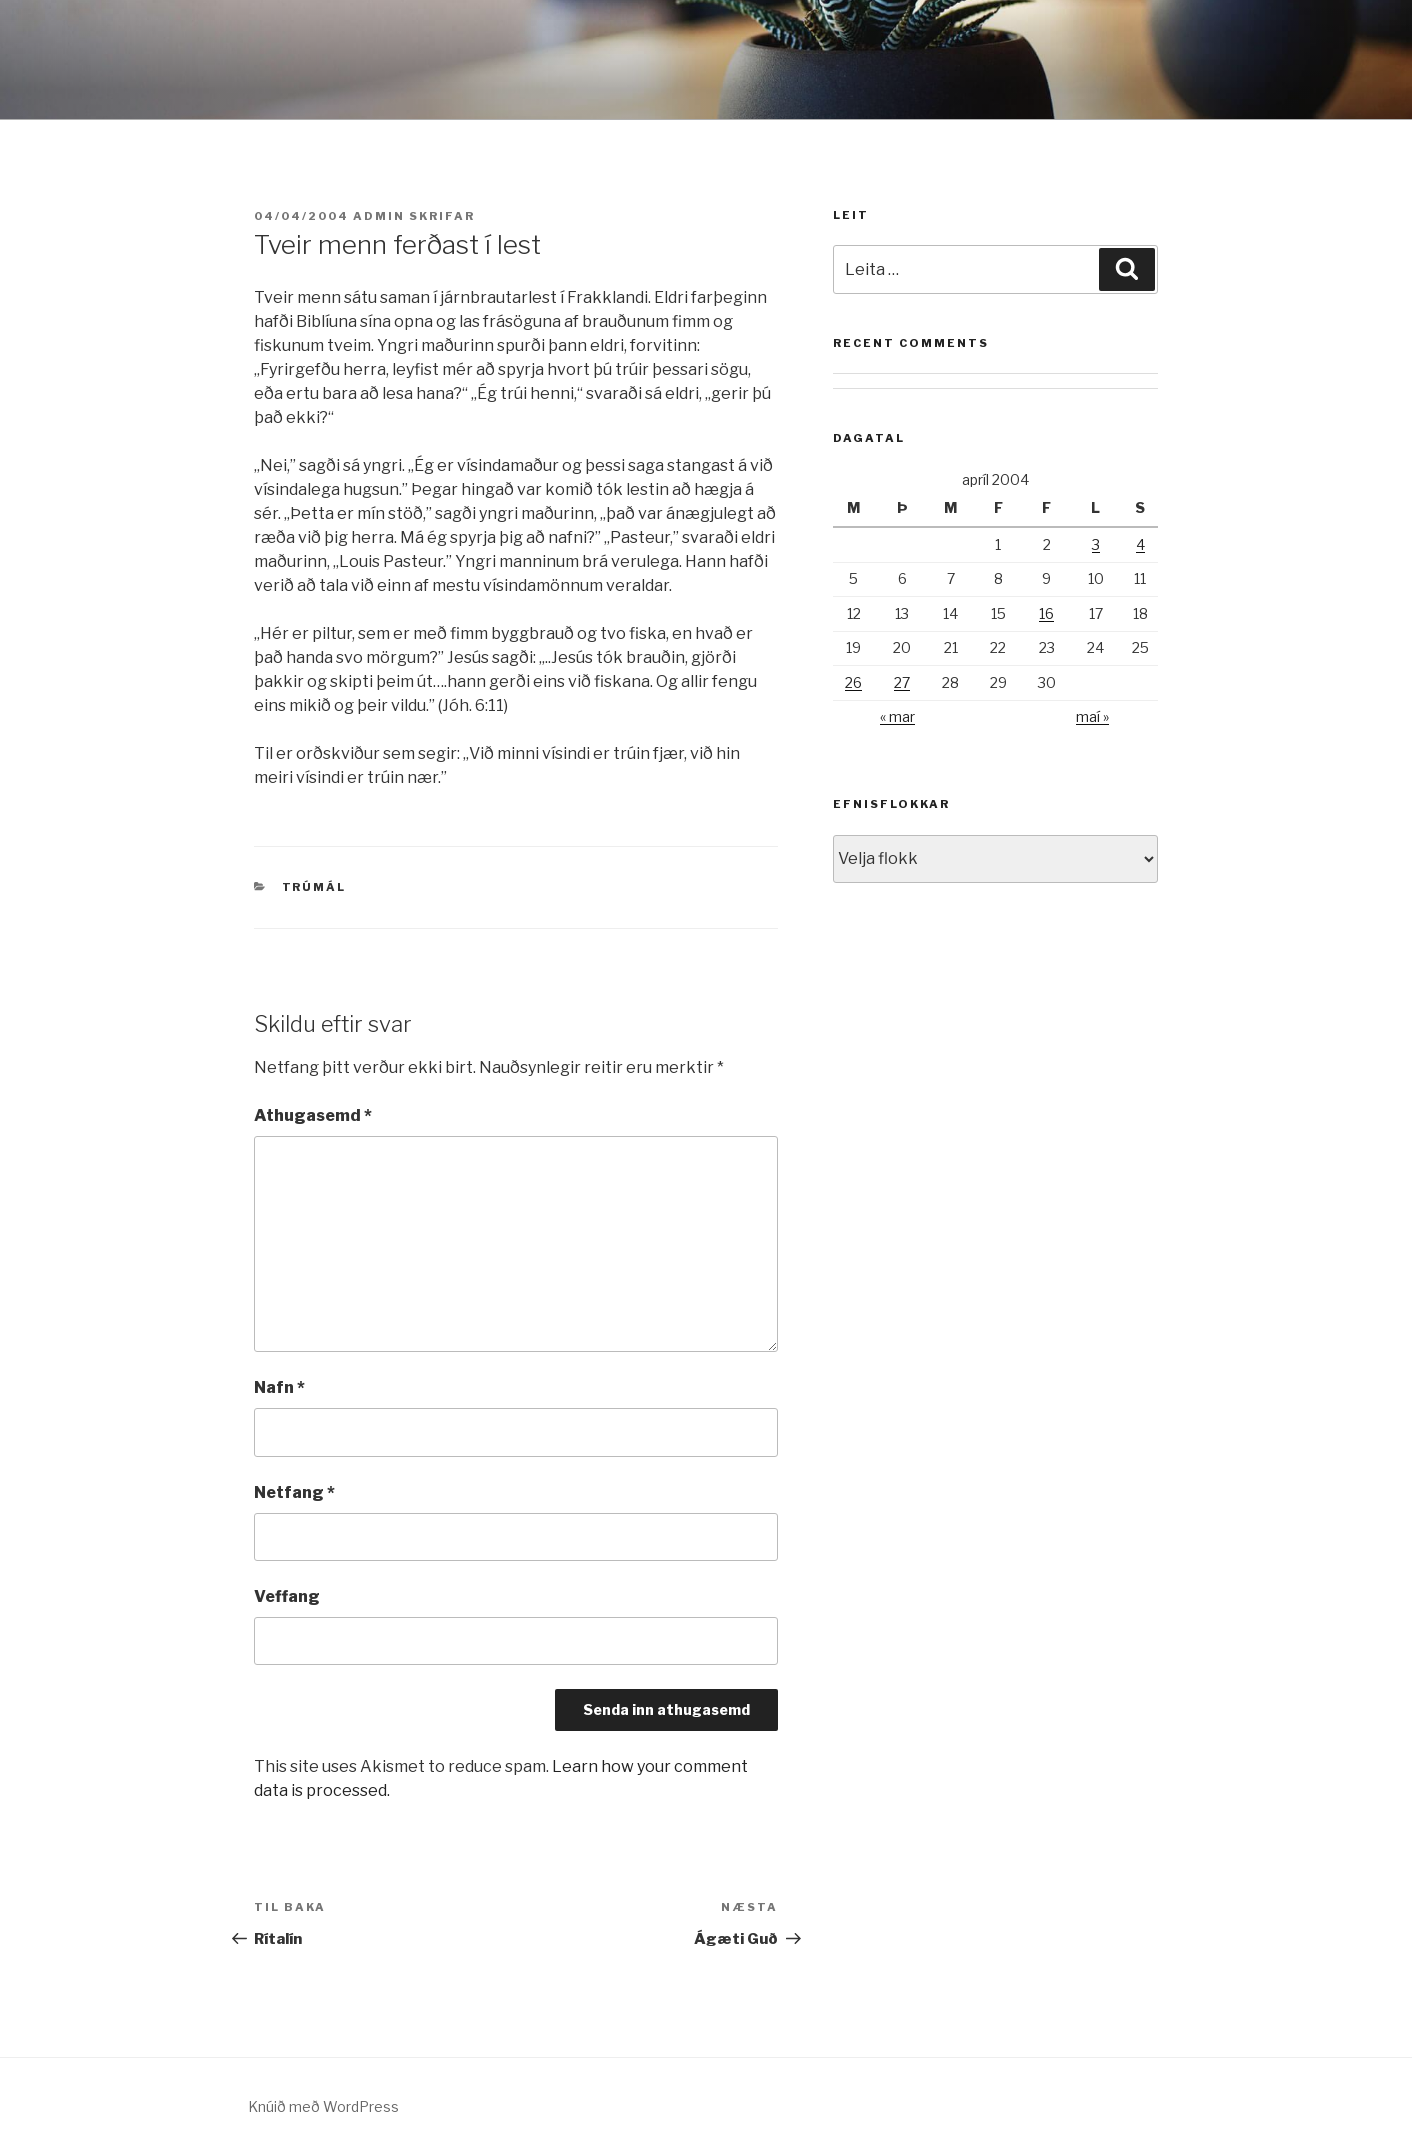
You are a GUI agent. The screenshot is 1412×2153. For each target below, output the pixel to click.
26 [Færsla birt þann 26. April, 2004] (853, 682)
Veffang (287, 1596)
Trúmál (314, 887)
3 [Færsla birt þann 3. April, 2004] (1096, 544)
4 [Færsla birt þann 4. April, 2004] (1140, 544)
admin (379, 216)
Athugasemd (313, 1115)
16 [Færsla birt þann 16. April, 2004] (1046, 613)
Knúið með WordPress (323, 2106)
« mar (897, 716)
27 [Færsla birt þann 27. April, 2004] (902, 682)
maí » (1092, 716)
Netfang (294, 1492)
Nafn (279, 1387)
